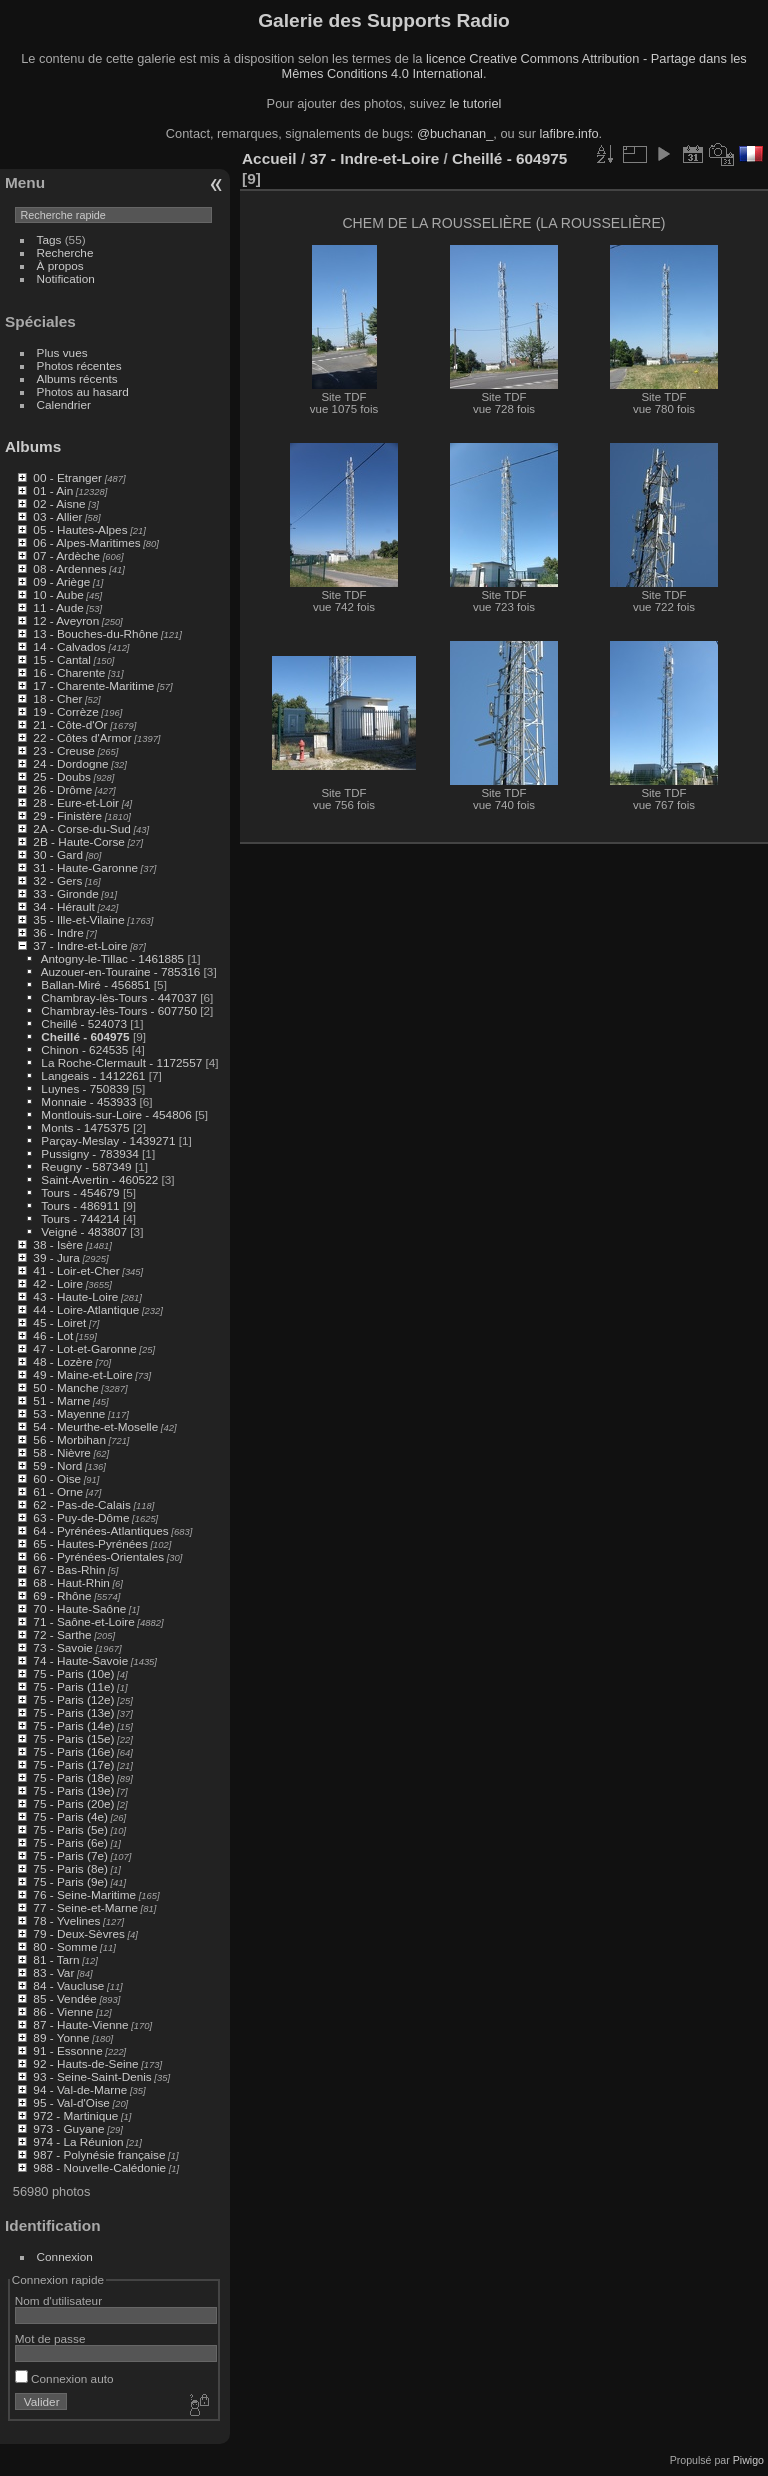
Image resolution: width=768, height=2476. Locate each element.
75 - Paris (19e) (73, 1790)
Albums (33, 446)
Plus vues (62, 352)
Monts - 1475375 (85, 1127)
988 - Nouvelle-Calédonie (99, 2167)
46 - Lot (53, 1335)
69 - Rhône (62, 1595)
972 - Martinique (75, 2115)
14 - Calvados (69, 646)
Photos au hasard (83, 391)
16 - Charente (69, 672)
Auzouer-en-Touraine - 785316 (121, 971)
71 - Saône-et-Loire (83, 1621)
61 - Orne (58, 1491)
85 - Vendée (64, 1998)
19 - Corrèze (65, 711)
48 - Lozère (63, 1361)
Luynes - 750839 (85, 1088)
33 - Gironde (65, 893)
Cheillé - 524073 (84, 1023)
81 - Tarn (56, 1959)
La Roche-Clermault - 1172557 (121, 1062)
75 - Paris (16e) (73, 1751)
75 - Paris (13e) (73, 1712)
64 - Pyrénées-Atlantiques (100, 1530)
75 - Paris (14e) (73, 1725)
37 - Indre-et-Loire (80, 945)
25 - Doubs (62, 776)
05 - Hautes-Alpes (80, 529)
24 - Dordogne (70, 763)
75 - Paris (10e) (73, 1673)
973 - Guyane (68, 2128)
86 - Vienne (63, 2011)
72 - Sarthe (62, 1634)
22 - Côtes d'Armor (82, 737)
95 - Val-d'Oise (71, 2102)
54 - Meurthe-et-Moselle (95, 1426)
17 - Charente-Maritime (93, 685)
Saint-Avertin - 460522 (99, 1179)
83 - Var (53, 1972)
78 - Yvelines (66, 1920)
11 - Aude (58, 607)
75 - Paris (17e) (73, 1764)
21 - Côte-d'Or (70, 724)
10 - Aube (58, 594)
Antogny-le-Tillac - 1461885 (112, 958)
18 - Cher (57, 698)
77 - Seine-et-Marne (85, 1907)
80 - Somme (65, 1946)
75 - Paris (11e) (73, 1686)
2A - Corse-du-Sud (81, 828)
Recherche (65, 252)
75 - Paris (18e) (73, 1777)
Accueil (269, 158)
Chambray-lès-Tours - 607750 (119, 1010)
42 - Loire (58, 1283)
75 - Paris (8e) (70, 1868)
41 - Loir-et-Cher (76, 1270)
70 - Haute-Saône (79, 1608)
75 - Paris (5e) (70, 1829)
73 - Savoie (63, 1647)
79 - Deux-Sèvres (79, 1933)
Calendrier (64, 404)
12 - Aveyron (66, 620)
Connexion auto (64, 2378)
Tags (49, 239)
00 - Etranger (67, 477)
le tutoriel (475, 103)
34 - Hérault (63, 906)
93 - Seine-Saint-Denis (92, 2076)
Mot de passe (50, 2338)
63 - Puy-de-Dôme (81, 1517)
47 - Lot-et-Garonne (84, 1348)
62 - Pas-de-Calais (81, 1504)
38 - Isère (58, 1244)
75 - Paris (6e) (70, 1842)
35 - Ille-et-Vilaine (78, 919)
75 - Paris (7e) (70, 1855)
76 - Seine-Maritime (84, 1894)
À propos (60, 265)
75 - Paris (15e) (73, 1738)
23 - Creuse (63, 750)
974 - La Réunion (78, 2141)
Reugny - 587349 (86, 1166)
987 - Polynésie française (99, 2154)
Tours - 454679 (80, 1192)
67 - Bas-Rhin (69, 1569)
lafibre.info (569, 133)
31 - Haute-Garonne (85, 867)
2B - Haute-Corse (79, 841)
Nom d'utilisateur (58, 2300)
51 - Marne (61, 1400)
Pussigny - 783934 (89, 1153)
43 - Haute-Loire (75, 1296)
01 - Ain (53, 490)
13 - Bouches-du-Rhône (95, 633)
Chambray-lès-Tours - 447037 (119, 997)
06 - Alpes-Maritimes (86, 542)
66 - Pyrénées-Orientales (98, 1556)
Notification (66, 278)
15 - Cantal (62, 659)
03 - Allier (57, 516)
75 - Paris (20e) (73, 1803)
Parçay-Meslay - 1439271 (108, 1140)
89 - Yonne (61, 2037)
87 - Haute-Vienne (80, 2024)
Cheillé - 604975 (85, 1036)
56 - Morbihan (69, 1439)
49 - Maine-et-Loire (82, 1374)
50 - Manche (65, 1387)
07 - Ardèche (66, 555)
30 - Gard (58, 854)
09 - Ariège (61, 581)
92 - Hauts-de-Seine (85, 2063)
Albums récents (77, 378)
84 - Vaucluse (68, 1985)
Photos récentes (79, 365)
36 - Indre (58, 932)
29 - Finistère (67, 815)
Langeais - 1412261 (93, 1075)
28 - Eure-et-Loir (76, 802)
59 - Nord (57, 1465)
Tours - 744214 (80, 1218)
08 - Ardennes (69, 568)
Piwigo (748, 2460)
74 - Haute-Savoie (80, 1660)
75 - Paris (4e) (70, 1816)
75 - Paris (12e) (73, 1699)
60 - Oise (57, 1478)
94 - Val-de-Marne (80, 2089)
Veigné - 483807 (84, 1231)
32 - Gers (57, 880)
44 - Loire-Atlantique (86, 1309)
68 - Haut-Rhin (71, 1582)
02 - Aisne (59, 503)
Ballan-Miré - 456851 (95, 984)
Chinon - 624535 (84, 1049)
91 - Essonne (67, 2050)
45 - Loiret (59, 1322)
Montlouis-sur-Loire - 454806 (116, 1114)
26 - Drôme (62, 789)
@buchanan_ (455, 133)
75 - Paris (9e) (70, 1881)
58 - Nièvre (62, 1452)
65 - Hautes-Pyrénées (90, 1543)
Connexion (65, 2256)
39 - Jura (56, 1257)
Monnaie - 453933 (88, 1101)
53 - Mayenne (69, 1413)
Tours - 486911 (80, 1205)
